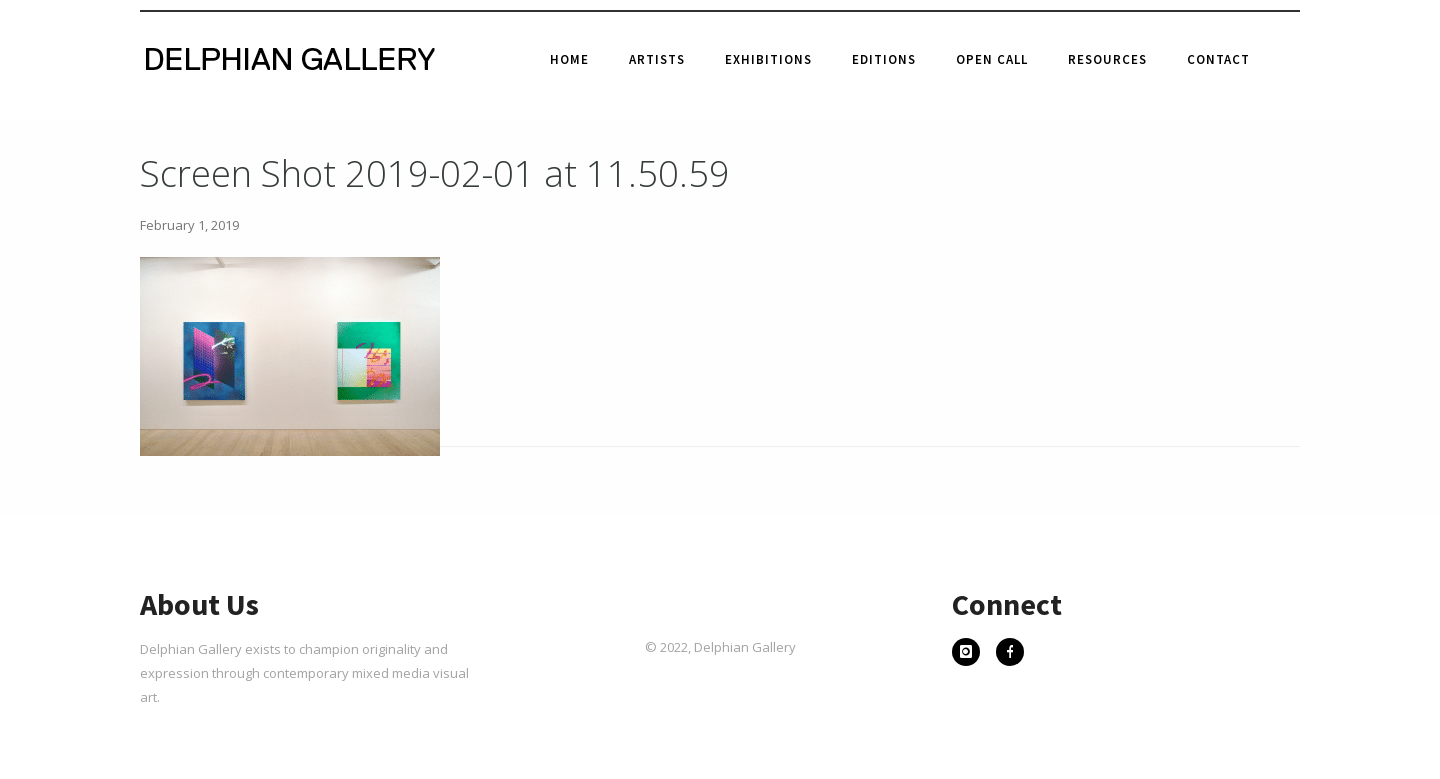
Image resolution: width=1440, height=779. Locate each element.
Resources (1107, 59)
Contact (1218, 59)
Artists (657, 59)
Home (569, 59)
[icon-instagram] (971, 654)
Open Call (992, 59)
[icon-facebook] (1010, 654)
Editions (884, 59)
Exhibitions (768, 59)
